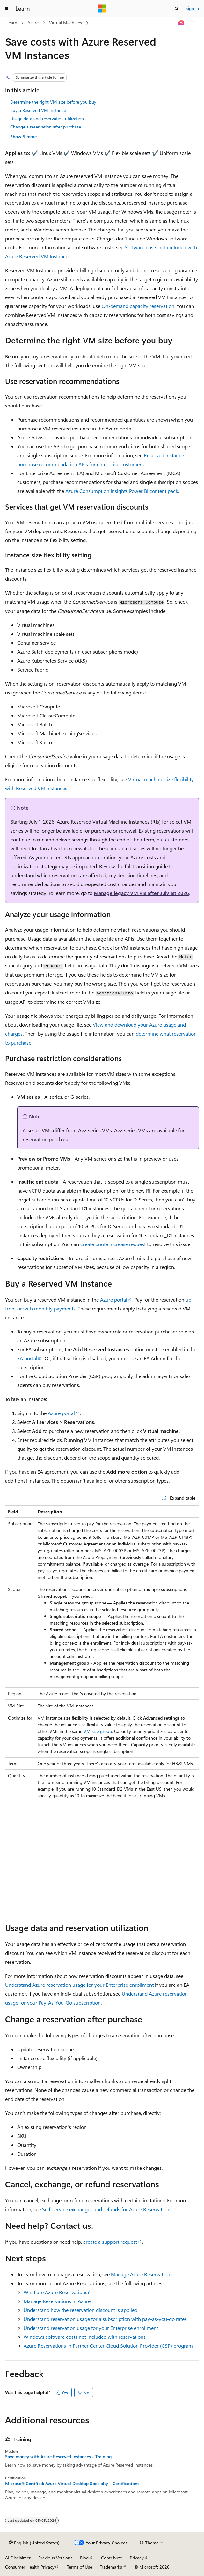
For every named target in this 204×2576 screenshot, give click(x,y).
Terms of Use (79, 2567)
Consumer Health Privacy (30, 2567)
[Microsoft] (102, 8)
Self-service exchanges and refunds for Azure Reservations (106, 2209)
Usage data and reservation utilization (47, 118)
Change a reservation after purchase (45, 127)
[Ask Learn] (181, 23)
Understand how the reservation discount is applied (80, 2310)
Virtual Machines (65, 22)
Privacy (137, 2558)
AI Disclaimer (18, 2558)
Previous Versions (55, 2558)
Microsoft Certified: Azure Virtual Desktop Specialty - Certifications (72, 2483)
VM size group (98, 1731)
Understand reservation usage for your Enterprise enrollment (91, 2327)
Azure (33, 22)
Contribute (111, 2558)
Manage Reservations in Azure (57, 2301)
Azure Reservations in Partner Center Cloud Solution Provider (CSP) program (108, 2345)
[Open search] (176, 8)
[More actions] (193, 23)
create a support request (110, 2241)
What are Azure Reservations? (57, 2292)
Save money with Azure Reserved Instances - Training (58, 2457)
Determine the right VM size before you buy (53, 102)
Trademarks (111, 2567)
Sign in (192, 8)
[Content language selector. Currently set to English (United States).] (34, 2543)
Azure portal (113, 1299)
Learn (11, 22)
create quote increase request (113, 1244)
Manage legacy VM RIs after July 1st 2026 (141, 893)
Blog (84, 2558)
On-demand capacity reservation (138, 306)
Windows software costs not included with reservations (85, 2336)
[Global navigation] (6, 8)
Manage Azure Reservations (141, 2274)
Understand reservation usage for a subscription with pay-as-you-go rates (105, 2318)
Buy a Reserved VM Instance (38, 110)
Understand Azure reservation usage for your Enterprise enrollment (79, 1984)
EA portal (27, 1358)
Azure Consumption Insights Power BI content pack (121, 491)
